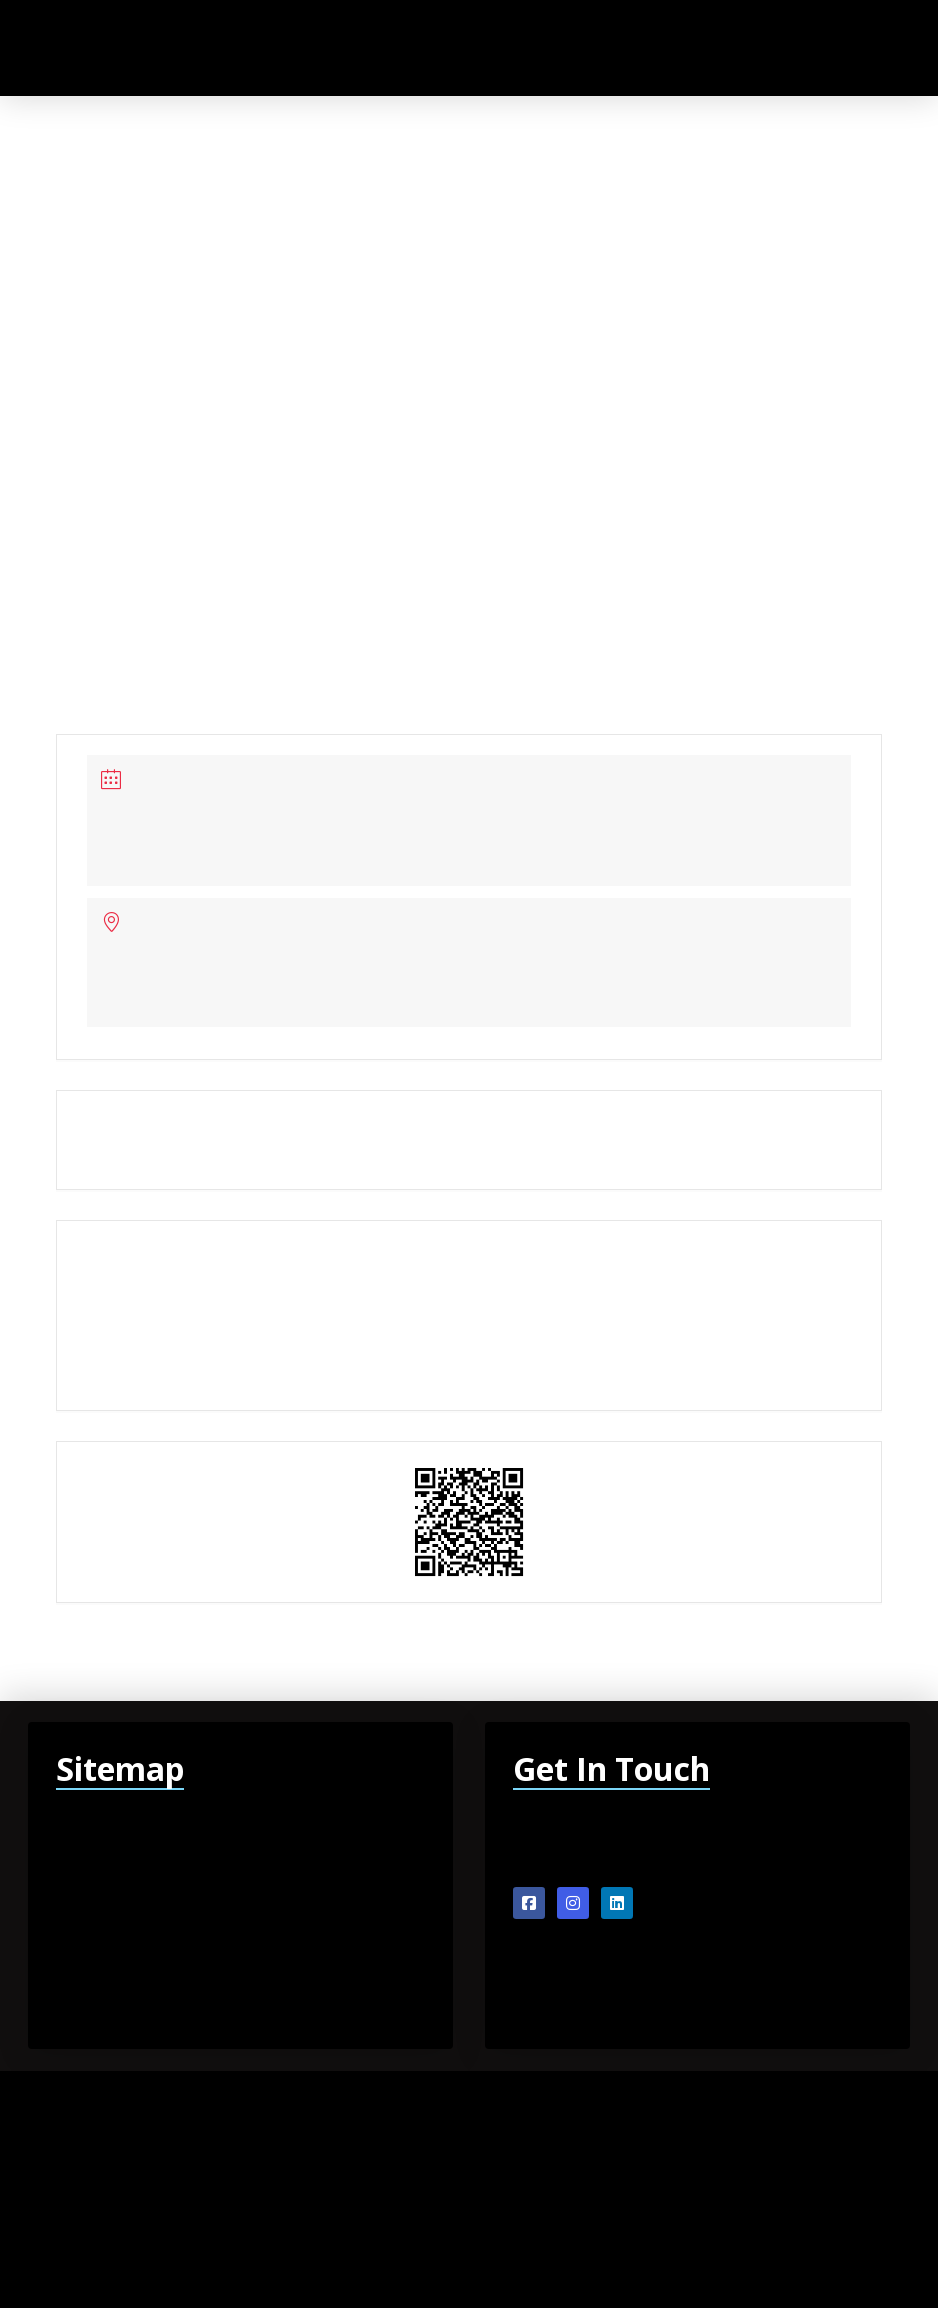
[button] (835, 47)
